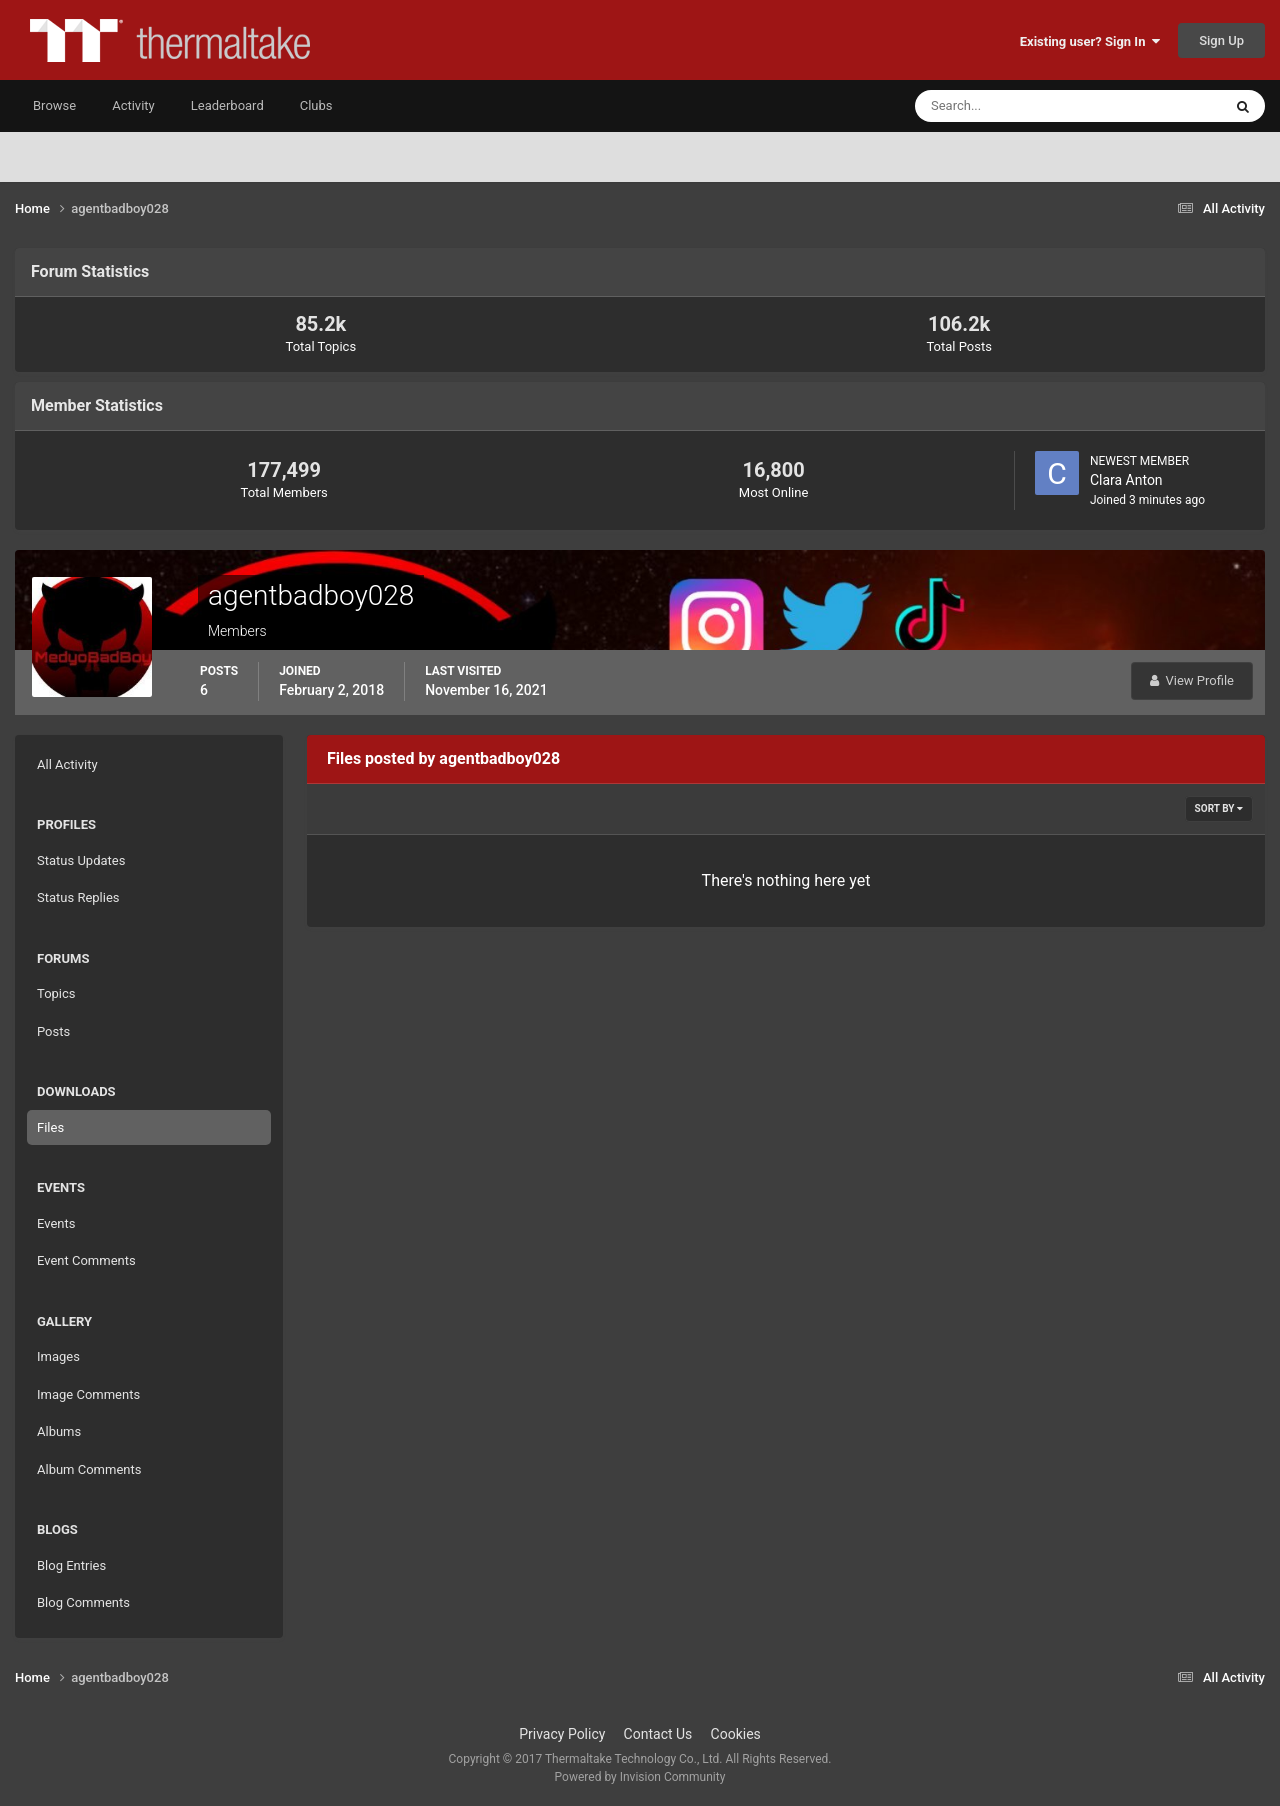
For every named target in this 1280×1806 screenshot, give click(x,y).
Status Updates (81, 860)
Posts (53, 1031)
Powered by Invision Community (640, 1777)
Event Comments (86, 1260)
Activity (133, 105)
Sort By (1219, 808)
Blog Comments (83, 1602)
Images (58, 1356)
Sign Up (1221, 40)
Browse (54, 105)
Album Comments (89, 1469)
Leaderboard (227, 105)
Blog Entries (71, 1565)
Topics (56, 993)
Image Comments (88, 1394)
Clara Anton (1126, 480)
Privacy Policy (562, 1734)
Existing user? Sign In (1090, 41)
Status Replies (78, 897)
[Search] (1007, 106)
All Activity (67, 764)
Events (56, 1223)
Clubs (316, 105)
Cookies (736, 1734)
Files (50, 1127)
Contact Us (658, 1734)
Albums (59, 1431)
